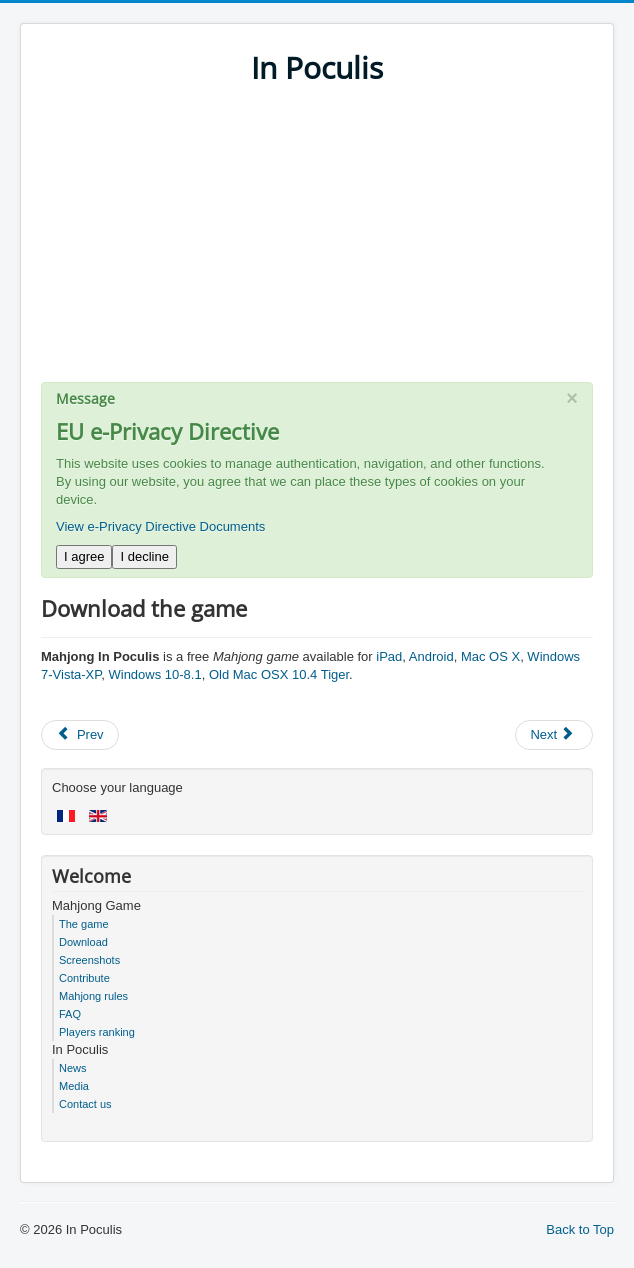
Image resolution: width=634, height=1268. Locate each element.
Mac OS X (490, 656)
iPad (389, 656)
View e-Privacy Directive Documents (160, 526)
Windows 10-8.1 (154, 674)
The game (84, 924)
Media (74, 1086)
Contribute (84, 978)
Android (431, 656)
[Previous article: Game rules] (80, 735)
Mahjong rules (93, 996)
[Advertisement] (317, 242)
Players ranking (97, 1032)
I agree (84, 556)
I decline (144, 556)
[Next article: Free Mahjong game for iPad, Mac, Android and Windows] (554, 735)
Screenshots (89, 960)
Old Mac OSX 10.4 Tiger (279, 674)
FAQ (70, 1014)
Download (83, 942)
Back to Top (580, 1229)
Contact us (85, 1104)
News (73, 1068)
